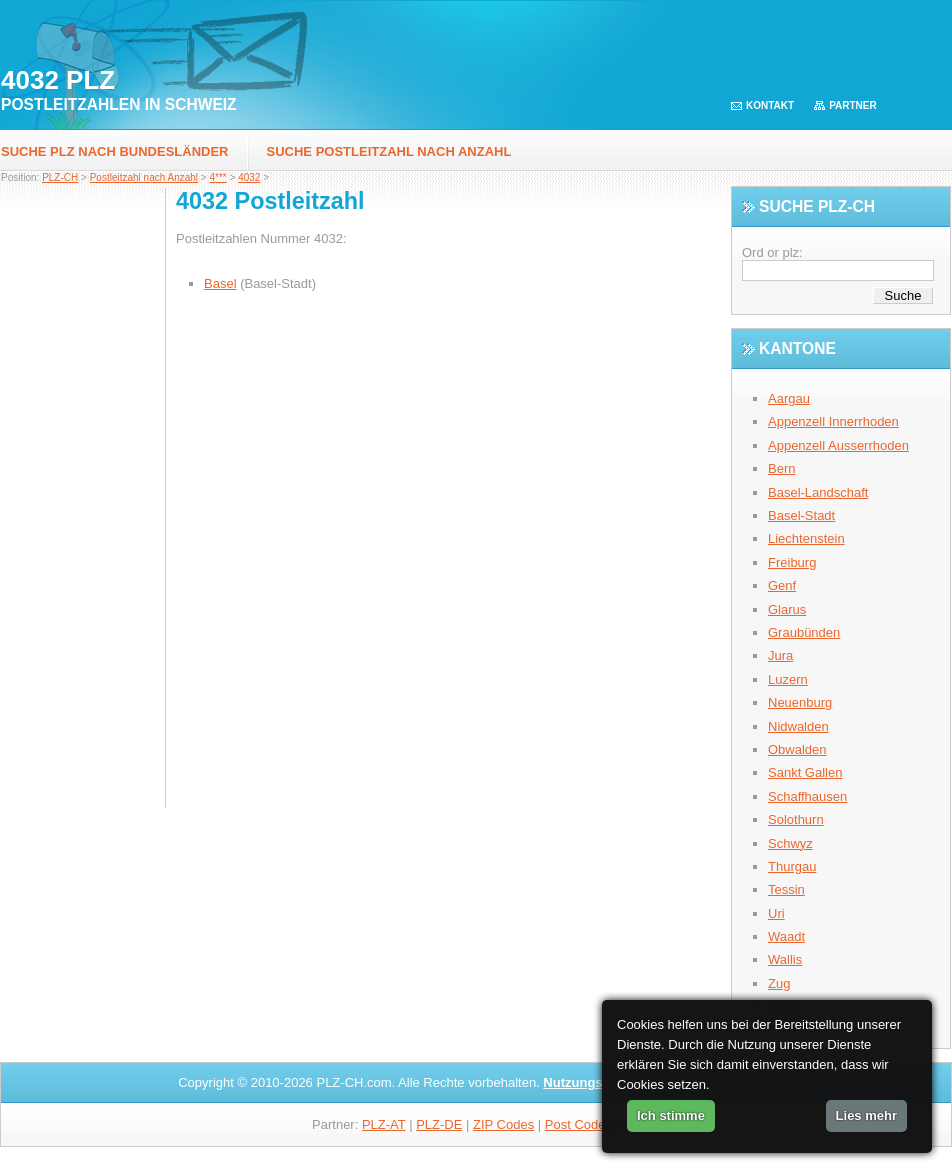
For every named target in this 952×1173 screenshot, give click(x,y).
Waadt (786, 936)
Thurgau (792, 866)
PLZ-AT (384, 1124)
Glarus (787, 609)
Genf (782, 585)
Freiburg (792, 562)
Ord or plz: (772, 252)
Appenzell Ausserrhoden (838, 445)
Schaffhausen (807, 796)
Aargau (789, 398)
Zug (779, 983)
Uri (776, 913)
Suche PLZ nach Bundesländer (115, 151)
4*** (217, 177)
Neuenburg (800, 702)
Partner (853, 105)
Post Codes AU (589, 1124)
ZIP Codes (503, 1124)
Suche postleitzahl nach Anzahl (389, 151)
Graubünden (804, 632)
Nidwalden (798, 726)
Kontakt (770, 105)
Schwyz (790, 843)
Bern (781, 468)
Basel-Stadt (801, 515)
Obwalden (797, 749)
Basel (220, 283)
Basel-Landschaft (818, 492)
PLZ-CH (60, 177)
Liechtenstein (806, 538)
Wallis (785, 959)
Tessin (786, 889)
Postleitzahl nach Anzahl (144, 177)
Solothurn (796, 819)
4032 (249, 177)
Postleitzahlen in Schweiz (119, 104)
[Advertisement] (83, 505)
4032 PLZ (58, 80)
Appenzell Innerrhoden (833, 421)
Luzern (788, 679)
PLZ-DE (439, 1124)
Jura (780, 655)
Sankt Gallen (805, 772)
